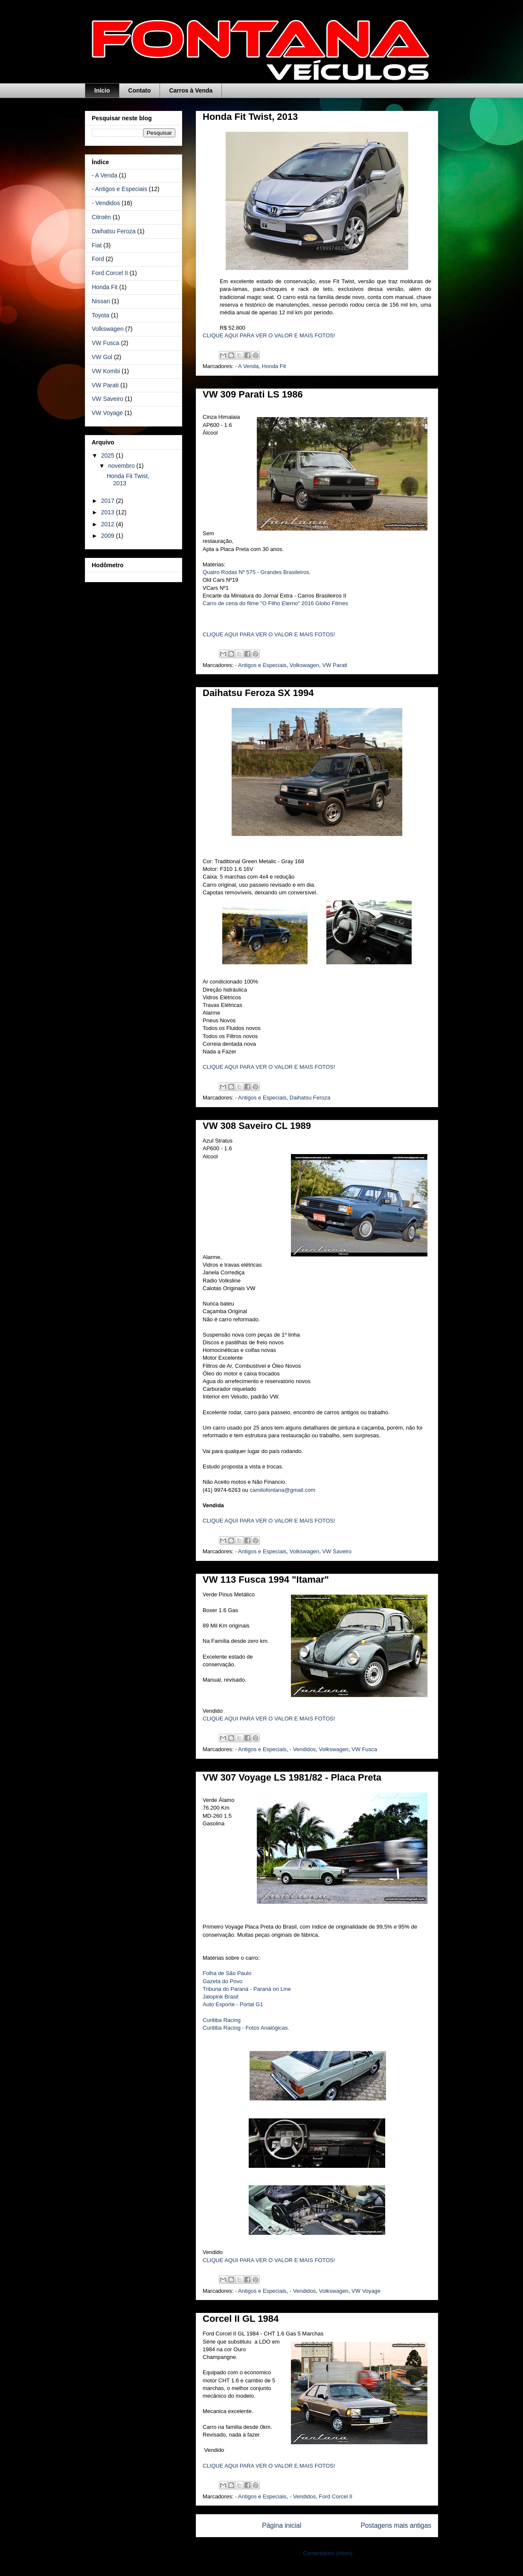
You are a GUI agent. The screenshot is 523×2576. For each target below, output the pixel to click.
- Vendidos (303, 1749)
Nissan (101, 301)
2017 (108, 500)
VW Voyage (366, 2291)
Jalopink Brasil (220, 1996)
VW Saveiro (337, 1551)
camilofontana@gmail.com (282, 1490)
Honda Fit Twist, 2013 (250, 116)
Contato (139, 90)
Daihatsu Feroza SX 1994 (258, 693)
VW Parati (334, 665)
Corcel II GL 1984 (241, 2318)
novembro (122, 465)
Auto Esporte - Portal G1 (233, 2004)
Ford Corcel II (335, 2496)
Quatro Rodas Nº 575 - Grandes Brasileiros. (257, 572)
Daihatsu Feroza (310, 1097)
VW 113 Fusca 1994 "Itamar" (266, 1579)
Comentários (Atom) (327, 2553)
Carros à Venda (190, 90)
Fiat (97, 245)
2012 (108, 524)
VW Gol (102, 357)
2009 (108, 535)
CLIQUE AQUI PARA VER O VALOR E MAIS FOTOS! (269, 335)
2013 (108, 512)
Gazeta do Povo (222, 1981)
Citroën (101, 217)
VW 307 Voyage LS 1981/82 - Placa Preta (292, 1777)
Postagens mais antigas (395, 2525)
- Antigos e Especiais (261, 665)
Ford (98, 258)
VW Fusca (364, 1749)
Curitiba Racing (222, 2020)
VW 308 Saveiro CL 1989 (257, 1125)
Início (102, 90)
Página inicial (281, 2525)
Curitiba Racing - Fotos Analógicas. (246, 2028)
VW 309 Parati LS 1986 (253, 394)
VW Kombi (106, 371)
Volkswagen (304, 665)
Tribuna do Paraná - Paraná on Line (247, 1989)
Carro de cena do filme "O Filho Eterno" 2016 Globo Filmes (275, 603)
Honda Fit (274, 366)
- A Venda (247, 366)
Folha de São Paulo (227, 1973)
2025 (108, 455)
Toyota (100, 315)
